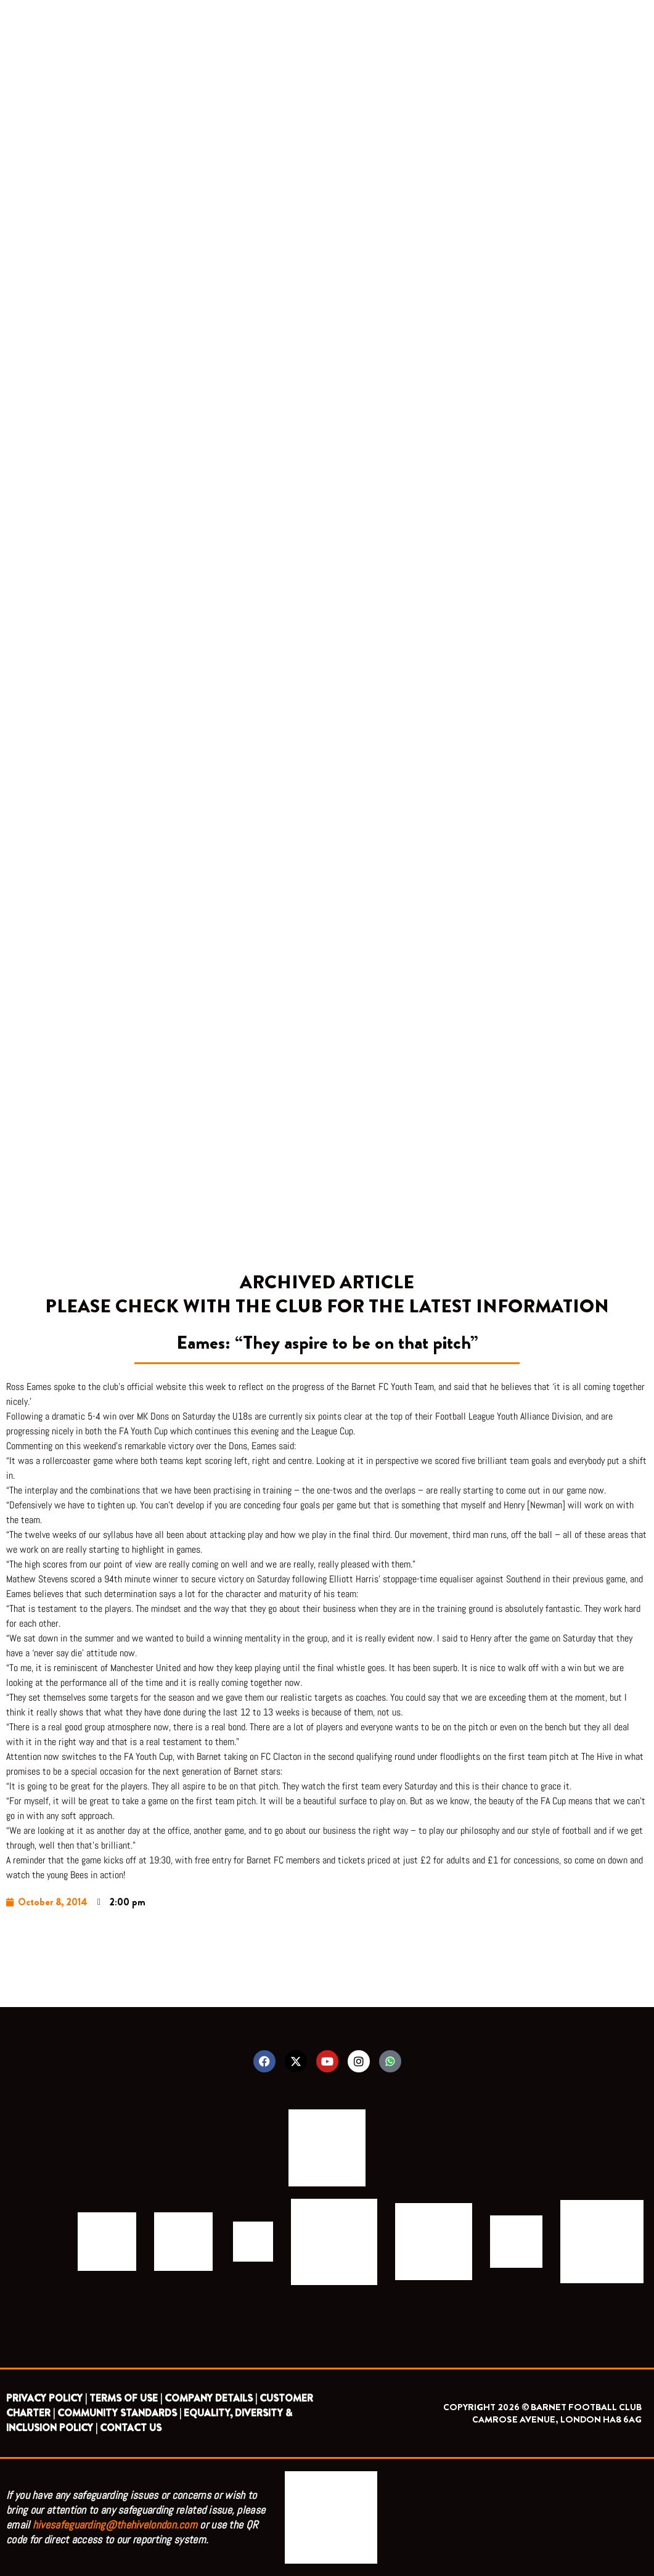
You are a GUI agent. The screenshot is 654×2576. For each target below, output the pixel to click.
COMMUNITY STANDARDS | (119, 2413)
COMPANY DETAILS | (211, 2398)
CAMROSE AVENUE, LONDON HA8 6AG (557, 2419)
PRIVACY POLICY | (46, 2398)
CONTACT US (130, 2428)
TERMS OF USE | (125, 2398)
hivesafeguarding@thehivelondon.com (115, 2524)
